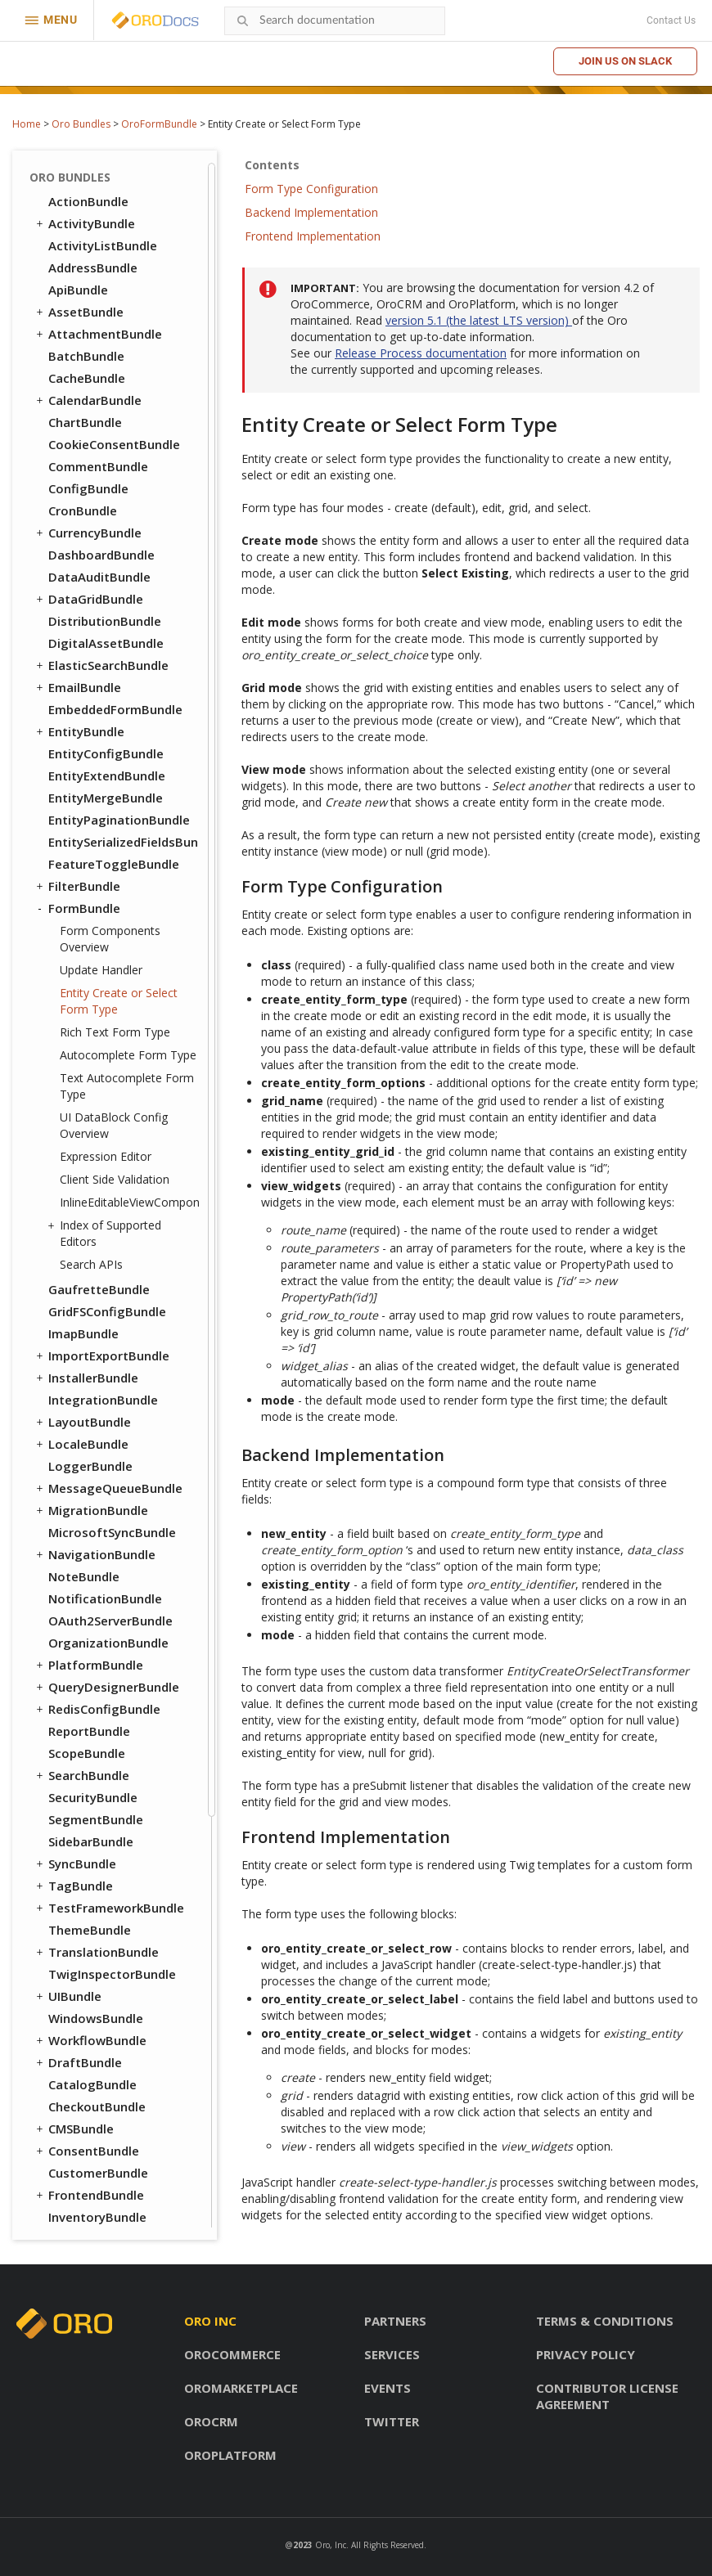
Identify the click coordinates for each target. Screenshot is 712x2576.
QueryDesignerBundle (106, 1175)
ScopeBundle (86, 1241)
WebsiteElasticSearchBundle (116, 1925)
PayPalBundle (88, 1749)
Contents (272, 165)
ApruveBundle (89, 2058)
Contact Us (671, 20)
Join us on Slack (625, 61)
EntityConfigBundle (106, 241)
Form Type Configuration (311, 188)
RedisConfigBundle (97, 1197)
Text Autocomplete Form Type (127, 574)
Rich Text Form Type (115, 520)
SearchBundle (81, 1263)
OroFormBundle (159, 124)
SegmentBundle (95, 1307)
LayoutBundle (82, 909)
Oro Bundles (81, 124)
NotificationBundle (105, 1086)
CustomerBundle (98, 1660)
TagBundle (73, 1373)
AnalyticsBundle (96, 1992)
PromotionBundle (101, 1771)
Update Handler (101, 457)
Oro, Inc (330, 2545)
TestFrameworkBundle (109, 1395)
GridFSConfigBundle (107, 799)
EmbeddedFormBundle (115, 197)
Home (26, 124)
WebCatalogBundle (105, 1903)
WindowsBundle (95, 1506)
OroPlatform (230, 2455)
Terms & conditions (605, 2321)
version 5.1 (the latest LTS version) (478, 320)
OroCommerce (232, 2354)
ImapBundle (83, 821)
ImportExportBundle (101, 843)
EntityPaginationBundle (119, 307)
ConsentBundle (86, 1638)
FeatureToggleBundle (113, 352)
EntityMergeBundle (105, 285)
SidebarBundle (90, 1329)
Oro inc (210, 2321)
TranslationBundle (96, 1440)
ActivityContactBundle (115, 1970)
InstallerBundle (86, 865)
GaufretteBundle (99, 777)
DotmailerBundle (99, 2102)
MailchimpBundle (99, 2191)
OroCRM (211, 2421)
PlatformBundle (88, 1152)
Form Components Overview (110, 427)
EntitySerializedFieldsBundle (123, 329)
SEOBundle (73, 1859)
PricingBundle (82, 1793)
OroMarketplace (241, 2388)
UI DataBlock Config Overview (114, 613)
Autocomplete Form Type (128, 543)
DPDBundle (81, 2124)
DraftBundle (78, 1550)
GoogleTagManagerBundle (123, 2146)
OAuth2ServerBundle (110, 1108)
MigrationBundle (91, 998)
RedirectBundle (93, 1837)
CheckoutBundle (97, 1594)
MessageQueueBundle (108, 976)
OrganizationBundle (108, 1130)
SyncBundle (75, 1351)
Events (387, 2388)
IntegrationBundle (103, 887)
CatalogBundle (92, 1572)
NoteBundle (83, 1064)
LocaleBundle (81, 932)
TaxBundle (79, 1881)
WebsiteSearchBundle (106, 1948)
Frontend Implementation (313, 236)
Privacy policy (585, 2354)
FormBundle (77, 396)
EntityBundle (79, 219)
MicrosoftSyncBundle (112, 1020)
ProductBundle (85, 1815)
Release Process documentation (421, 353)
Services (392, 2354)
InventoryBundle (97, 1705)
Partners (395, 2321)
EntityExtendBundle (106, 263)
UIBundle (67, 1484)
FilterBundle (77, 374)
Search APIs (91, 752)
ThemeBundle (89, 1417)
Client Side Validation (114, 667)
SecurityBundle (92, 1285)
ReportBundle (89, 1219)
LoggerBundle (90, 954)
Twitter (391, 2421)
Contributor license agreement (607, 2396)
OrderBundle (79, 1727)
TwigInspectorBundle (112, 1462)
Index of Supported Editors (106, 721)
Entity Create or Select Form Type (119, 489)
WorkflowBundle (90, 1528)
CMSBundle (74, 1616)
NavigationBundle (94, 1042)
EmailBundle (77, 175)
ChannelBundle (92, 2014)
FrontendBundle (89, 1683)
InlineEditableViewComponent (129, 690)
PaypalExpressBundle (111, 2213)
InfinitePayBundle (100, 2168)
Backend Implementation (311, 212)
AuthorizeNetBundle (109, 2080)
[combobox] (334, 20)
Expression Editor (105, 644)
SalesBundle (84, 2036)
